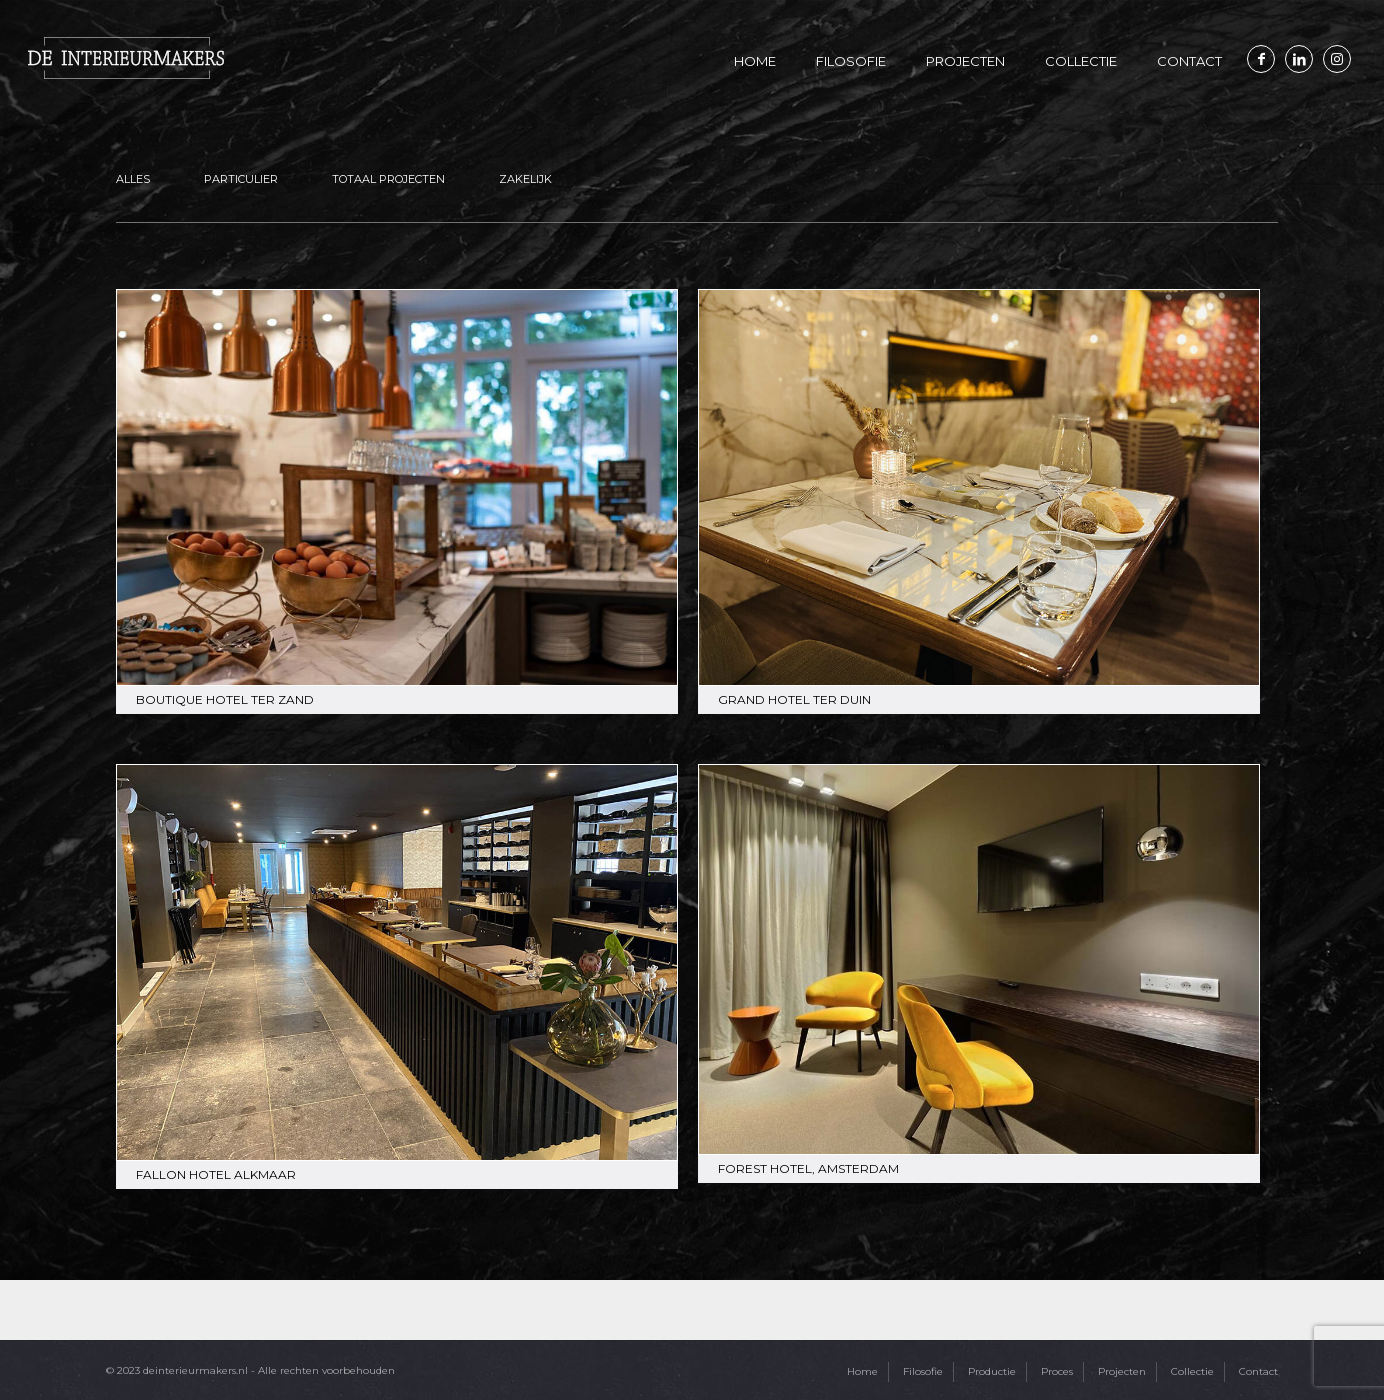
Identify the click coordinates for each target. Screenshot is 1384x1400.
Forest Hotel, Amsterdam (808, 1168)
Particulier (241, 179)
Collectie (1192, 1371)
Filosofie (923, 1371)
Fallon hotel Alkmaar (216, 1174)
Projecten (1122, 1371)
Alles (133, 179)
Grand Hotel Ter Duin (794, 699)
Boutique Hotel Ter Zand (225, 699)
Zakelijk (525, 179)
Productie (992, 1371)
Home (862, 1371)
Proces (1057, 1371)
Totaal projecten (388, 179)
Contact (1258, 1371)
